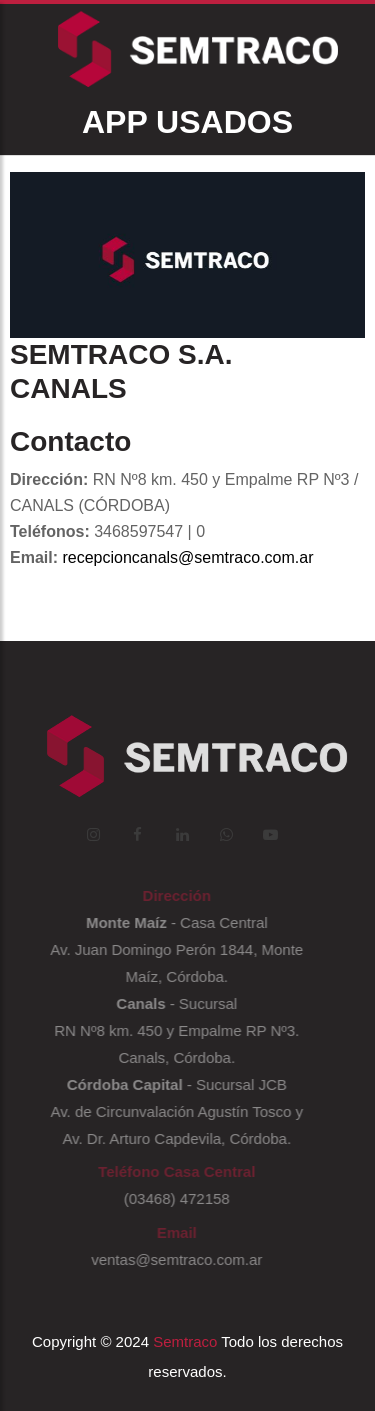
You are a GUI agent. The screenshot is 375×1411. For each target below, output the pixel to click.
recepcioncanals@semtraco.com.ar (187, 557)
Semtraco (185, 1341)
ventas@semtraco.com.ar (173, 1259)
